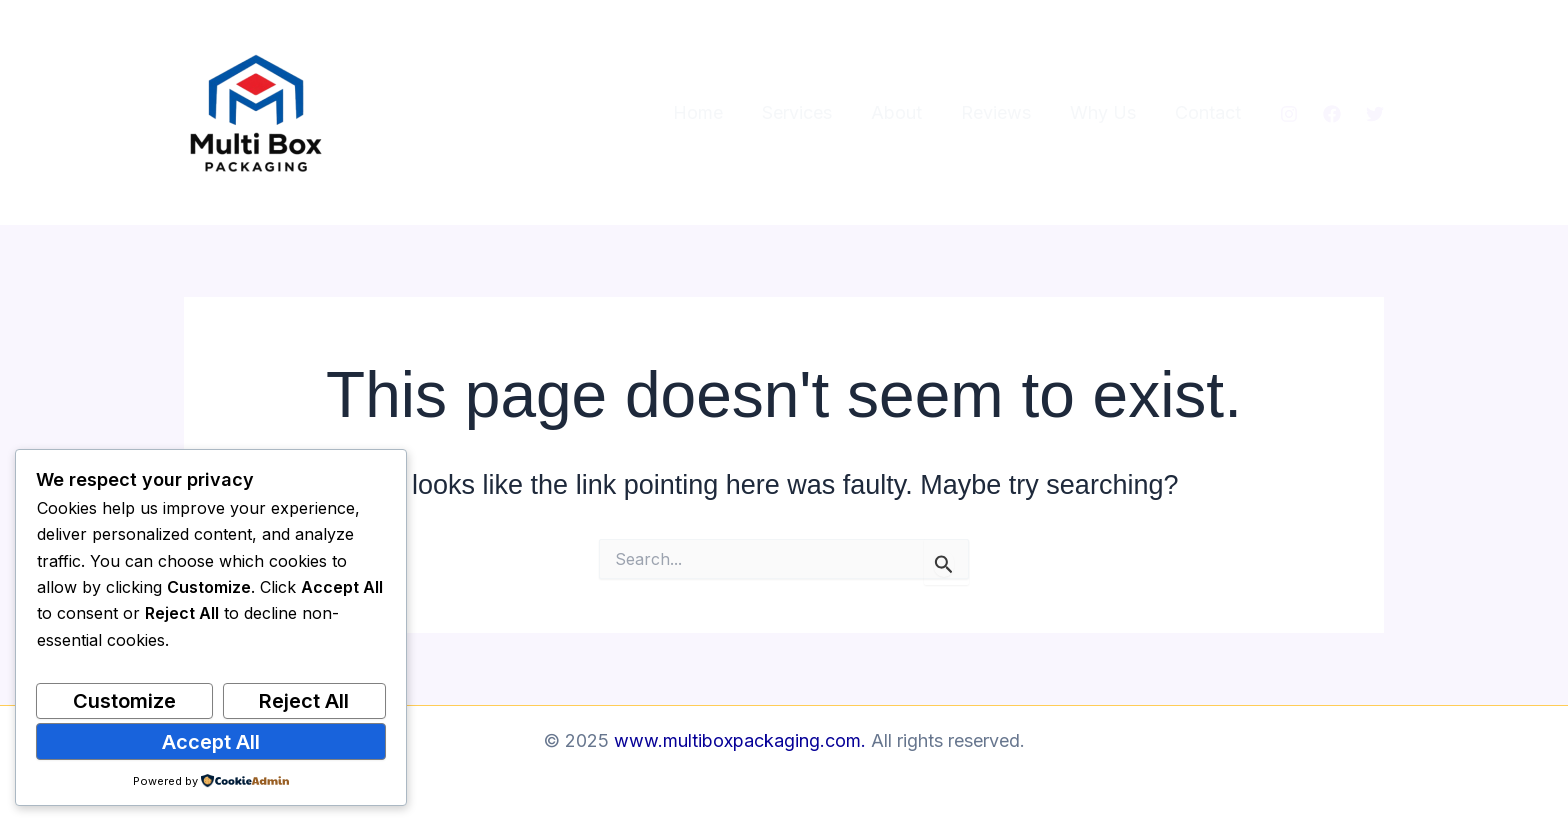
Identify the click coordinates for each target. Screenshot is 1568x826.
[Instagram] (1289, 114)
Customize (124, 701)
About (906, 112)
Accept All (211, 742)
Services (810, 112)
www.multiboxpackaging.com (737, 740)
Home (714, 112)
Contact (1209, 112)
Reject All (304, 701)
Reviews (1003, 112)
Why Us (1107, 112)
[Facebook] (1332, 114)
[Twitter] (1375, 114)
